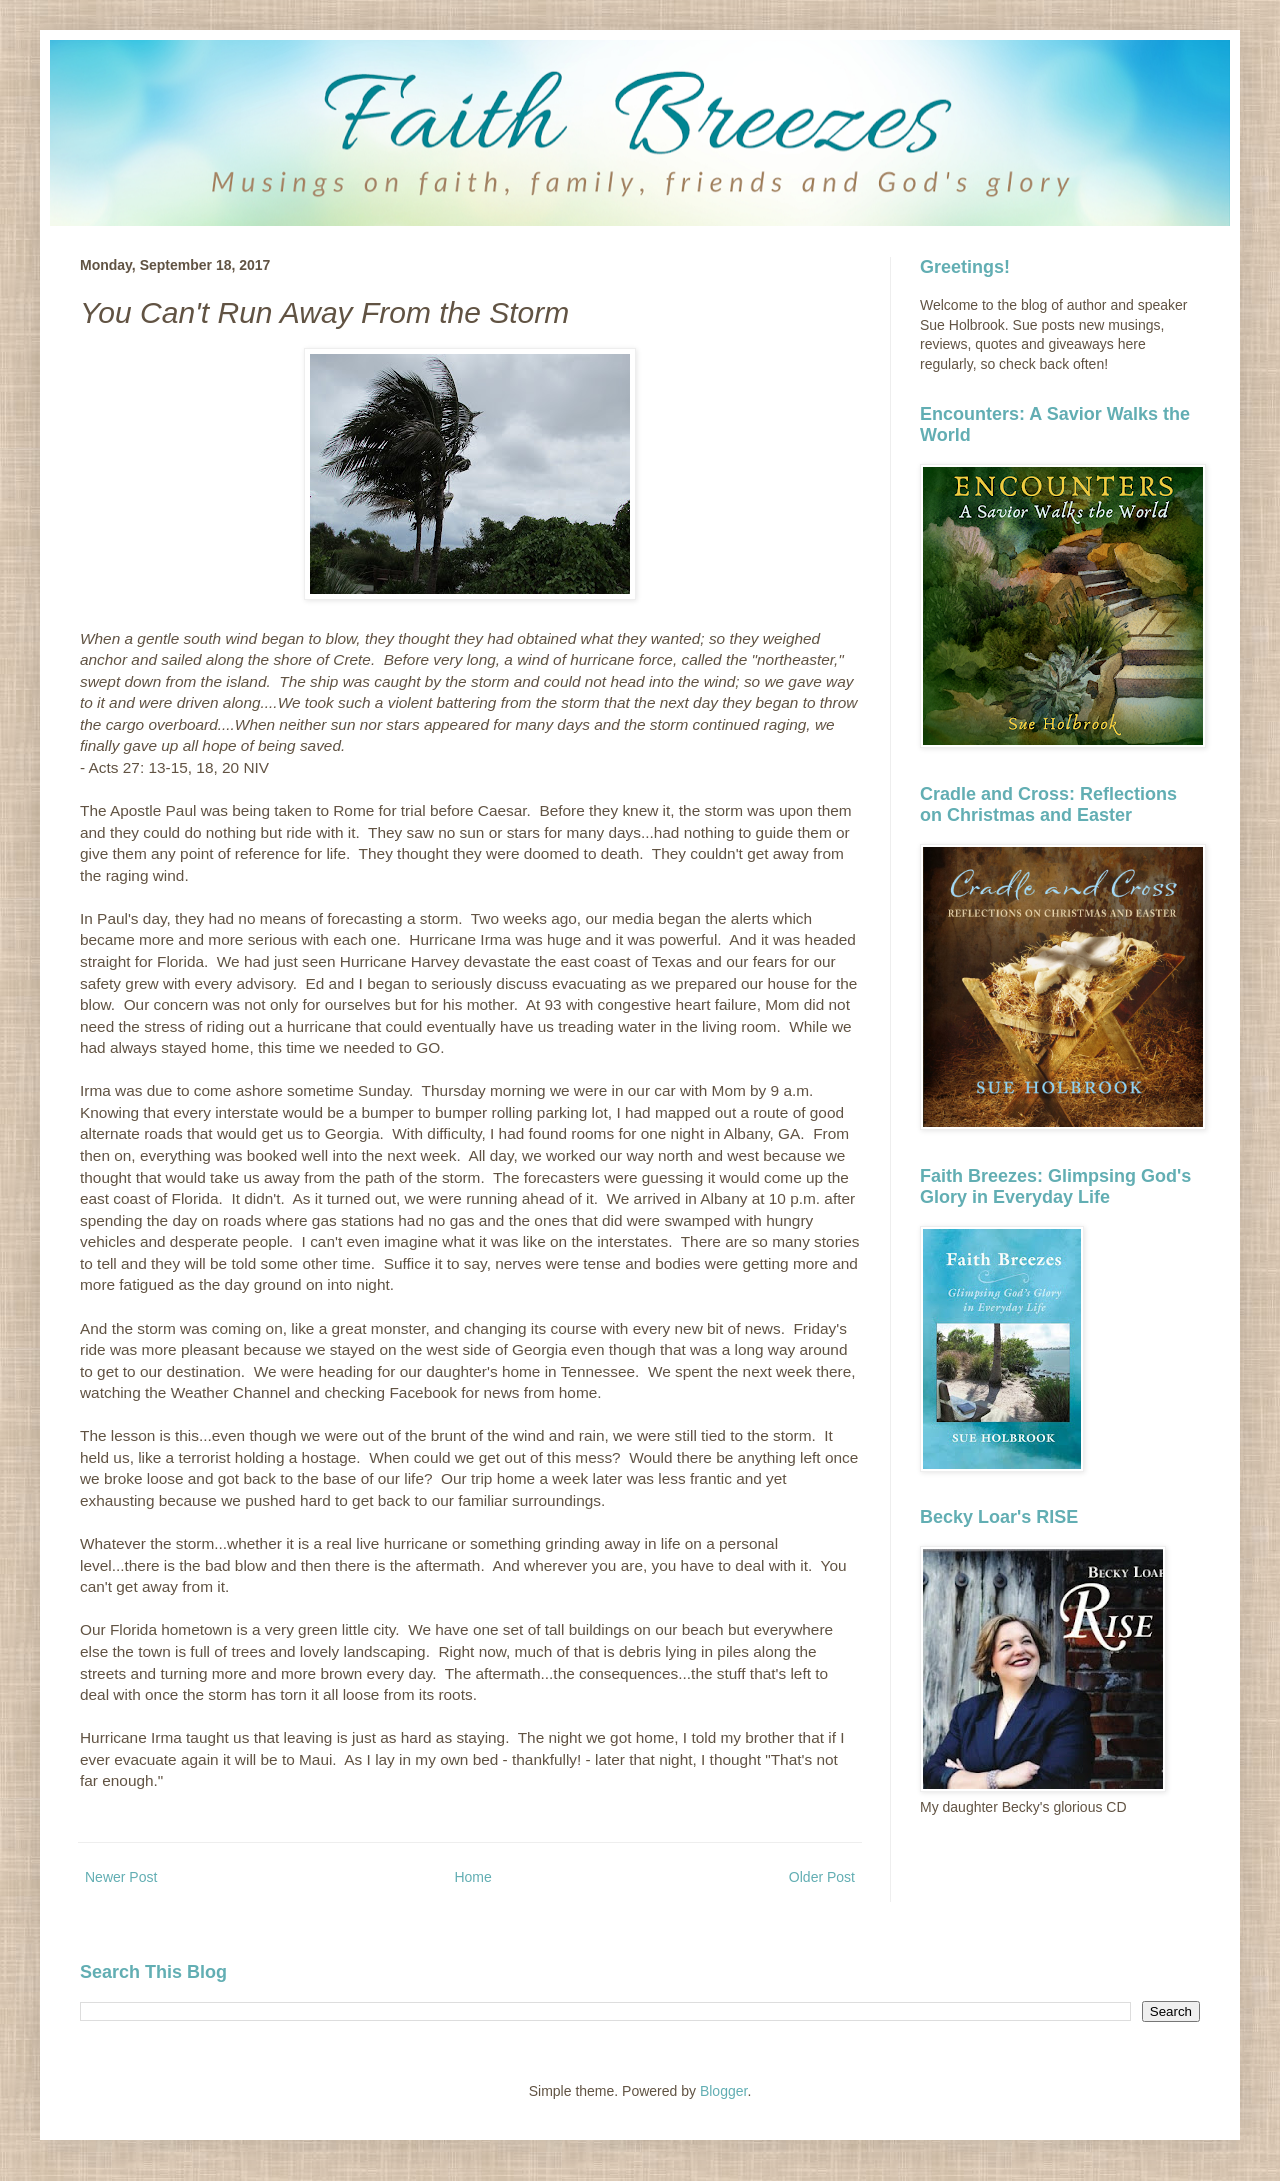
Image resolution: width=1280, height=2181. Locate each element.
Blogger (723, 2091)
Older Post (822, 1877)
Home (472, 1877)
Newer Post (121, 1877)
